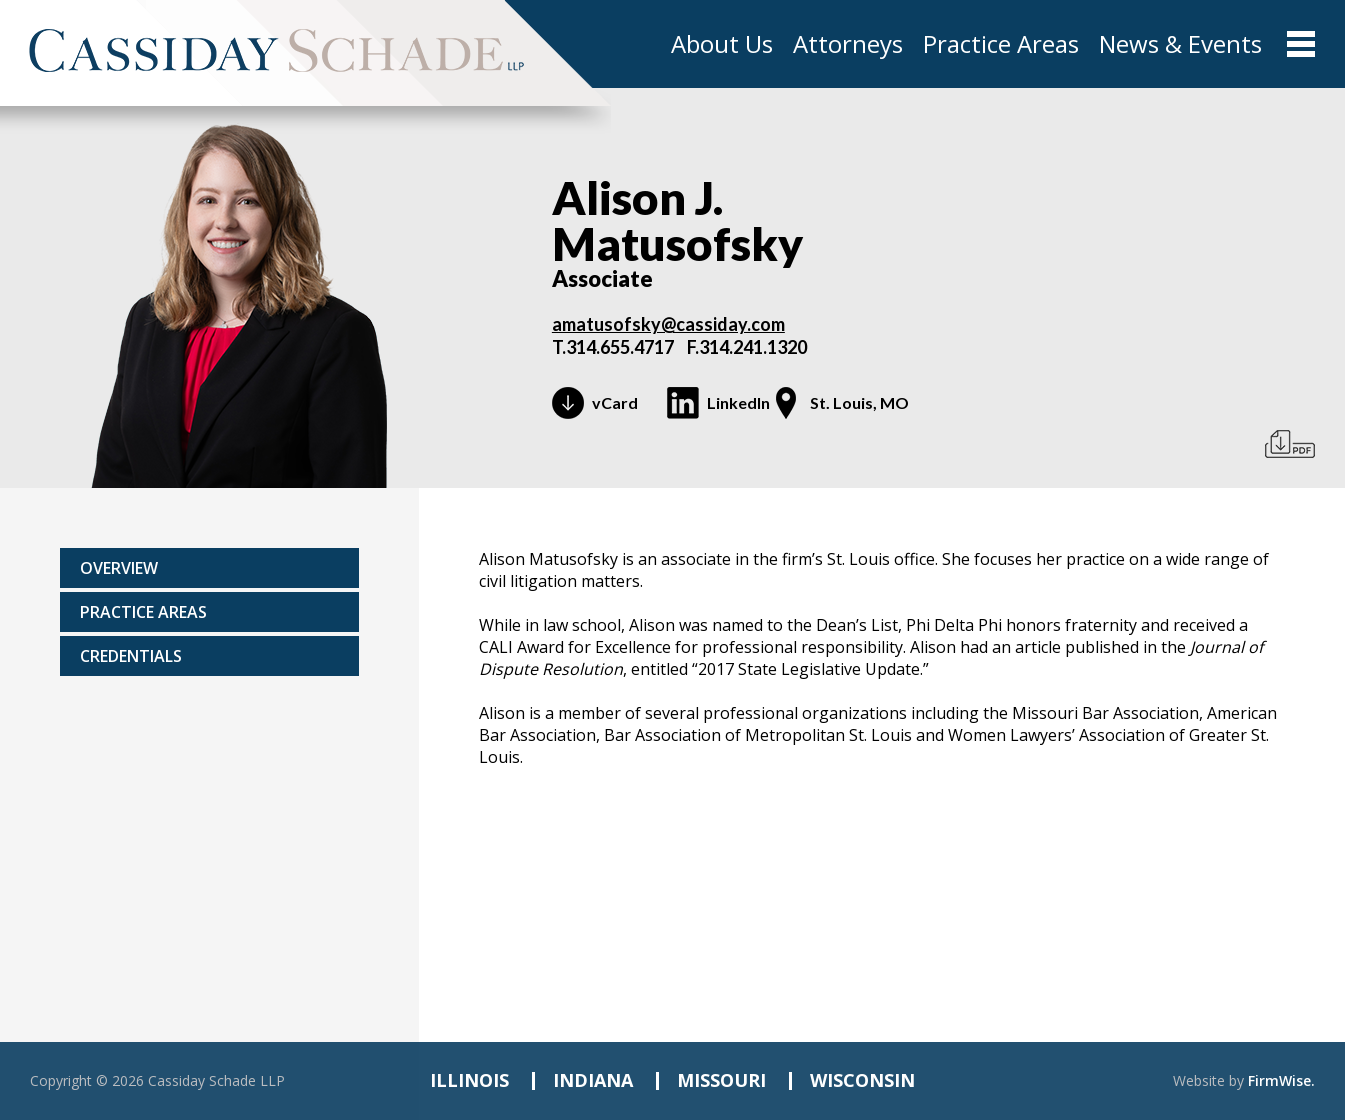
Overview (119, 568)
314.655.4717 (620, 347)
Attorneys (848, 44)
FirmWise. (1281, 1080)
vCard (615, 402)
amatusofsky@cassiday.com (668, 324)
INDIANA (593, 1080)
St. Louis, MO (859, 402)
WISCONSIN (862, 1080)
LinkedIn (738, 402)
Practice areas (143, 612)
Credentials (131, 656)
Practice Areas (1001, 44)
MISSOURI (721, 1080)
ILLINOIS (469, 1080)
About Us (722, 44)
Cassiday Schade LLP (216, 1080)
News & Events (1180, 44)
